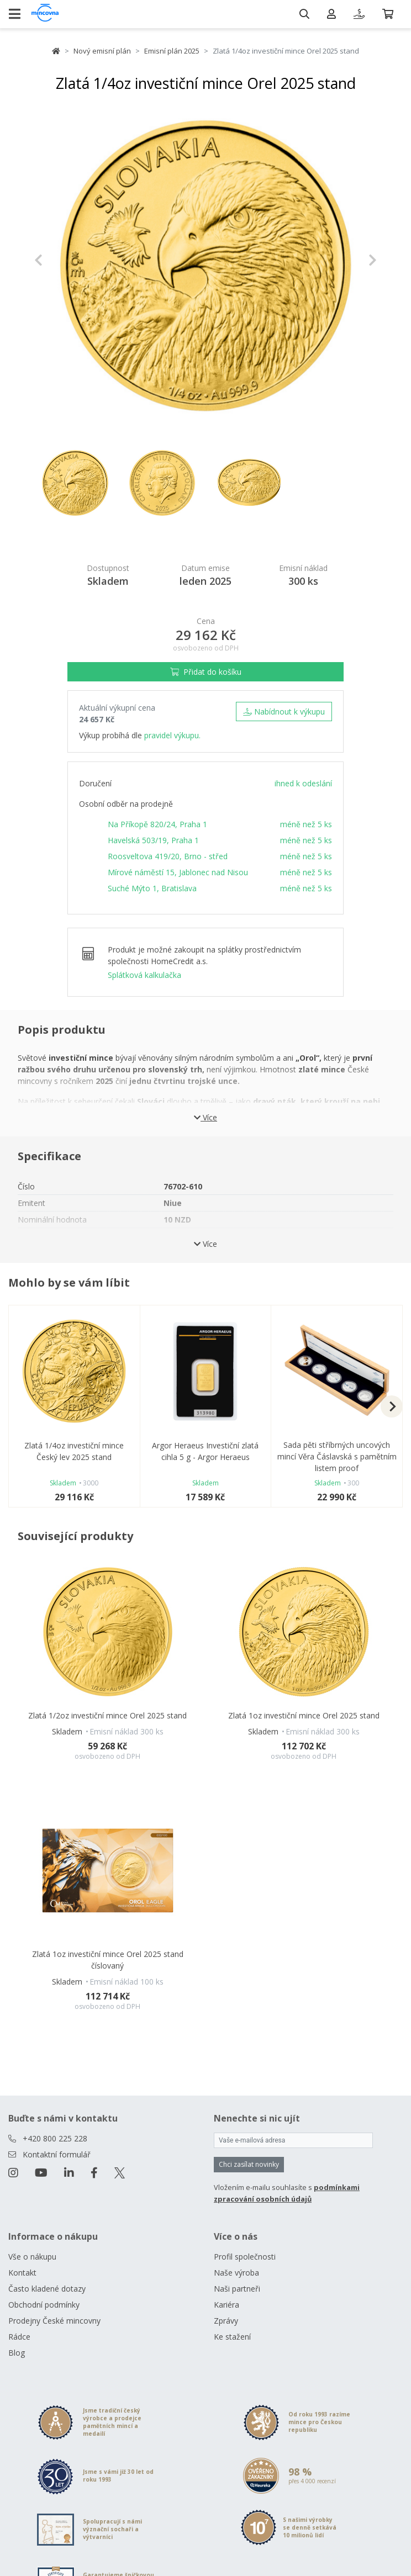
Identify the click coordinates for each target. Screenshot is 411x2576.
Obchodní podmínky (44, 2304)
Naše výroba (236, 2272)
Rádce (19, 2336)
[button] (60, 260)
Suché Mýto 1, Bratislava (152, 888)
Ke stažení (232, 2336)
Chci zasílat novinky (249, 2164)
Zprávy (226, 2320)
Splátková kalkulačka (144, 975)
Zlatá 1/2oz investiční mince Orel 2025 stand (107, 1715)
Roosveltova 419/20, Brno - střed (168, 856)
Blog (16, 2352)
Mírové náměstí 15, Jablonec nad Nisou (178, 872)
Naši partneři (237, 2288)
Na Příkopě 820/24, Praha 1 (157, 824)
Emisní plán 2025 (171, 51)
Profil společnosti (245, 2256)
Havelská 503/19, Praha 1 (153, 840)
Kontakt (22, 2272)
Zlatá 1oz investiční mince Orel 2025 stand (304, 1715)
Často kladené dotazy (47, 2288)
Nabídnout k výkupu (284, 711)
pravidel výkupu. (172, 735)
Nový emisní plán (102, 51)
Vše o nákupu (32, 2256)
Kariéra (226, 2304)
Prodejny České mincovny (54, 2320)
